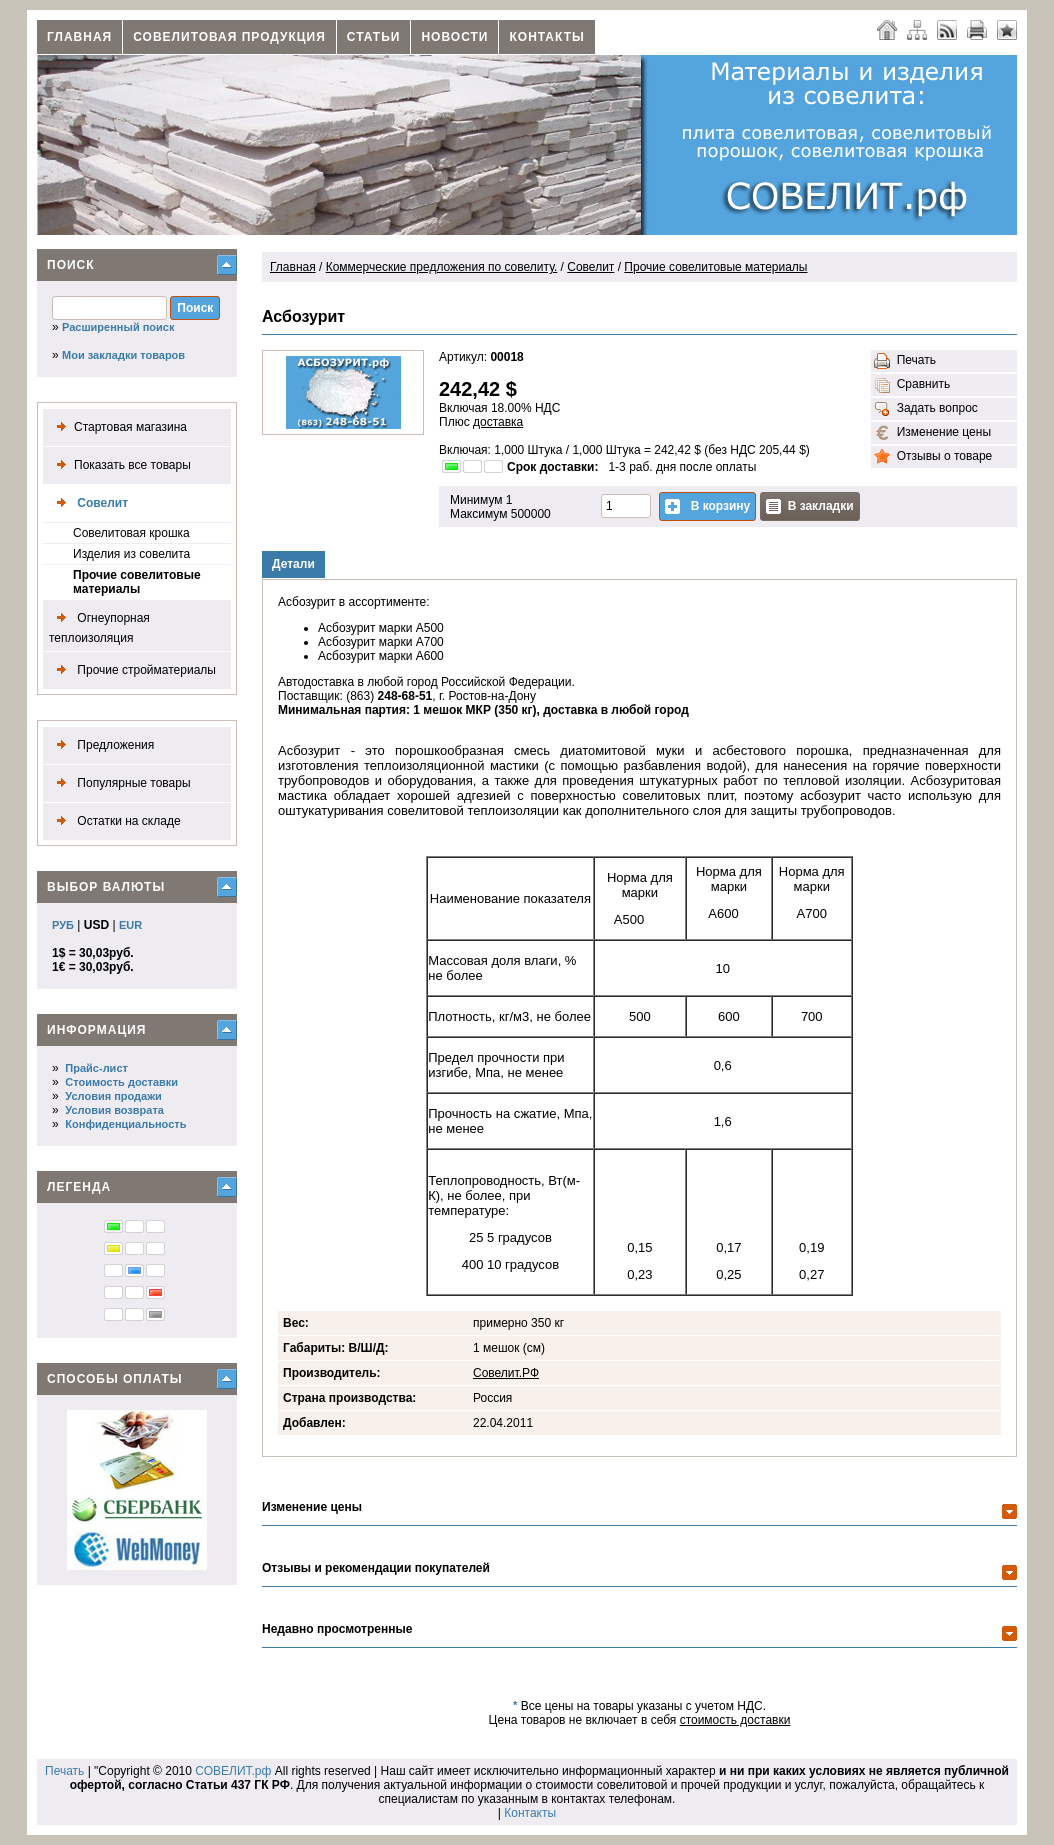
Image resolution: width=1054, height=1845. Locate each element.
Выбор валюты (106, 887)
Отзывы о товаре (933, 457)
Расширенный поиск (118, 327)
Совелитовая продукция (229, 37)
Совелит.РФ (506, 1373)
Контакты (546, 37)
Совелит (88, 503)
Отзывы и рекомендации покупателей (376, 1568)
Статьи (374, 37)
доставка (498, 422)
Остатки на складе (115, 821)
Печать (905, 361)
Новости (454, 37)
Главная (79, 37)
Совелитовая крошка (131, 533)
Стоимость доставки (121, 1082)
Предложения (101, 745)
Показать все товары (120, 465)
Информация (96, 1030)
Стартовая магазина (118, 427)
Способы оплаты (115, 1379)
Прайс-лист (96, 1068)
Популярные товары (120, 783)
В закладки (810, 506)
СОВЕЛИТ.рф (233, 1771)
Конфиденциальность (125, 1124)
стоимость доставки (735, 1720)
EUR (130, 925)
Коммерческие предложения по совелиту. (442, 267)
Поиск (71, 265)
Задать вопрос (926, 409)
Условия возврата (114, 1110)
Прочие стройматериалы (132, 670)
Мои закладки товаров (123, 355)
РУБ (63, 925)
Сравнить (912, 385)
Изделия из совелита (131, 554)
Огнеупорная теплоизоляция (99, 625)
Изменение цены (932, 433)
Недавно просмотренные (337, 1629)
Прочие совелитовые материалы (137, 582)
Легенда (79, 1187)
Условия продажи (113, 1096)
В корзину (707, 506)
